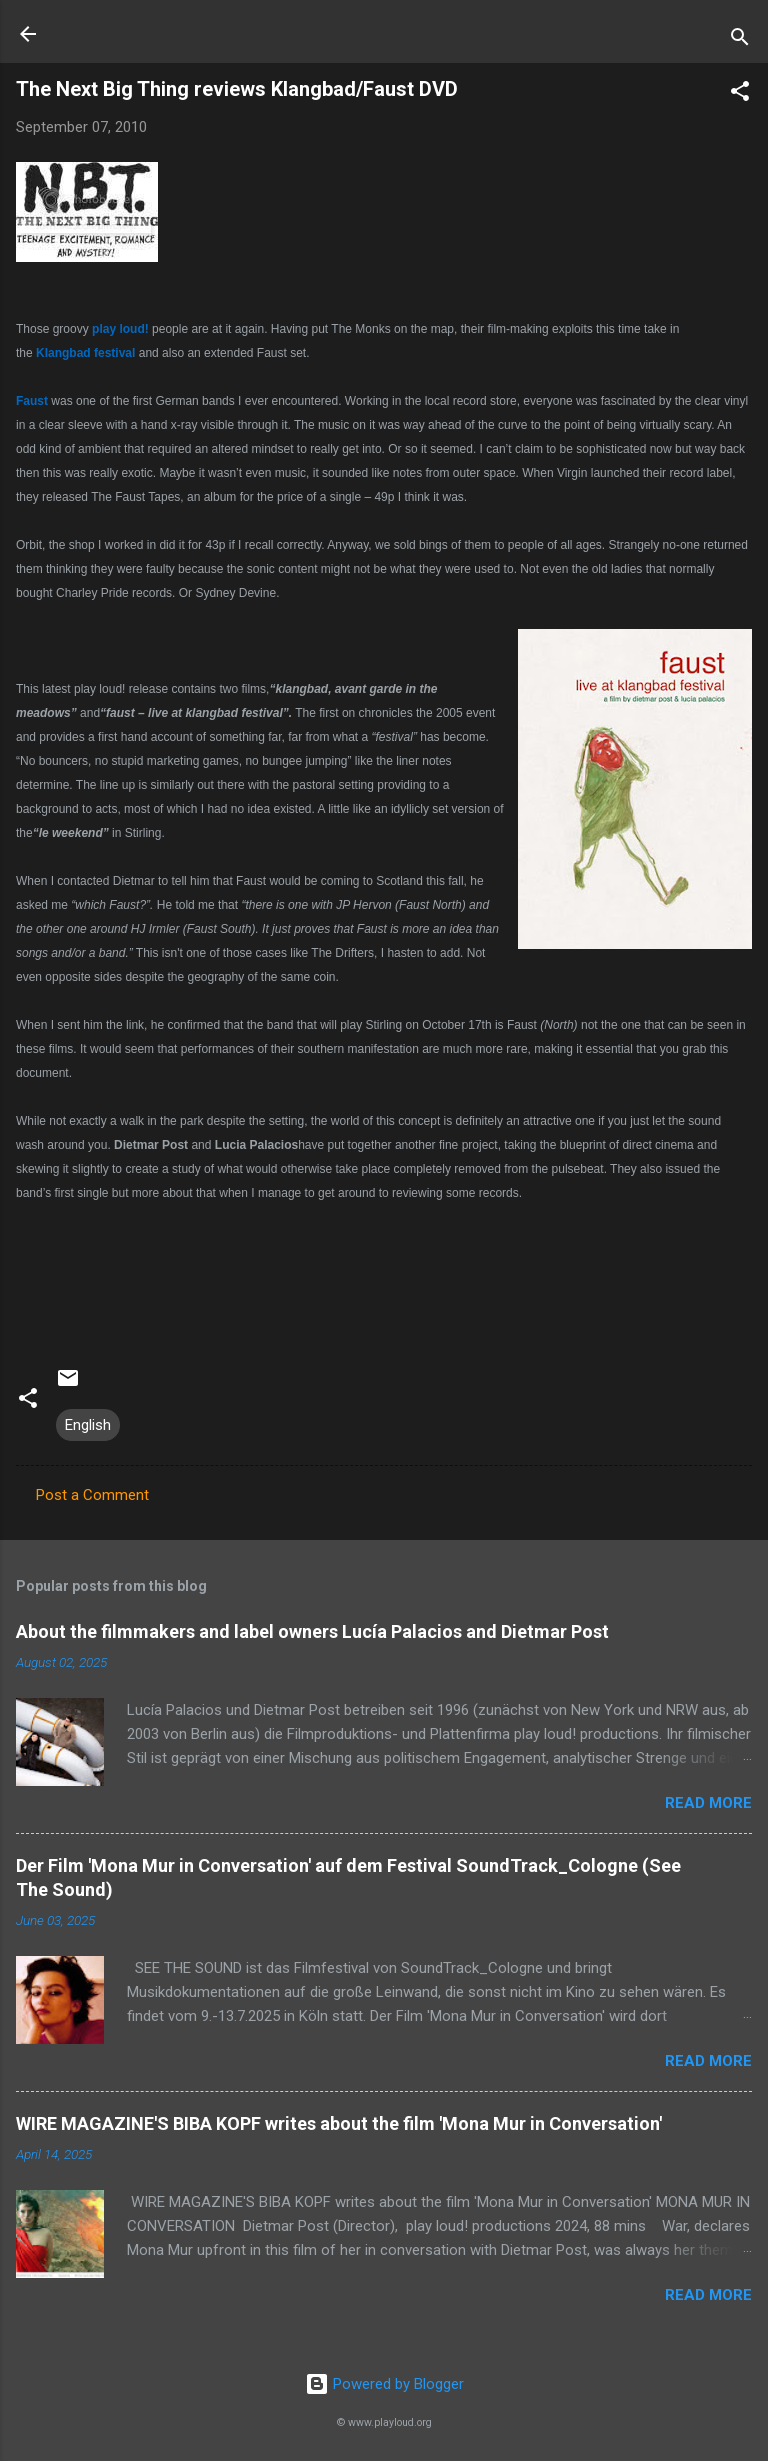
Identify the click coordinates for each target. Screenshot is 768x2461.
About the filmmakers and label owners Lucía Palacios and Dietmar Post (312, 1631)
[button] (740, 94)
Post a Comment (92, 1495)
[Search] (740, 40)
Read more (708, 1803)
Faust (32, 401)
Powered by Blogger (384, 2384)
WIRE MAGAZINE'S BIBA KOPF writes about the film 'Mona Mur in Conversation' (339, 2123)
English (88, 1425)
